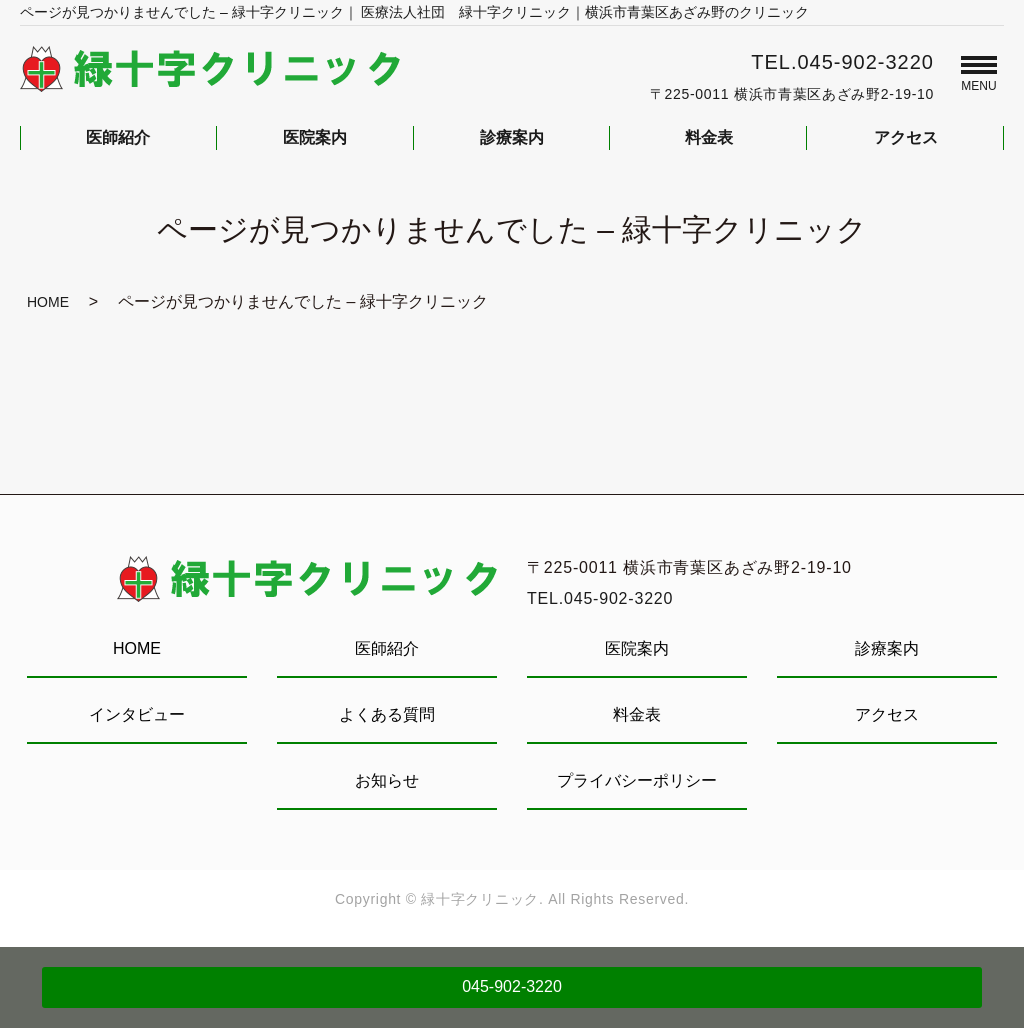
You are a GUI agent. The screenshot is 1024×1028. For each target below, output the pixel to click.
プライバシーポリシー (637, 780)
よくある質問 (387, 714)
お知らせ (387, 780)
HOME (48, 302)
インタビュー (137, 714)
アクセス (887, 714)
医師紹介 (387, 648)
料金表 (637, 714)
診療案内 (887, 648)
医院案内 (637, 648)
